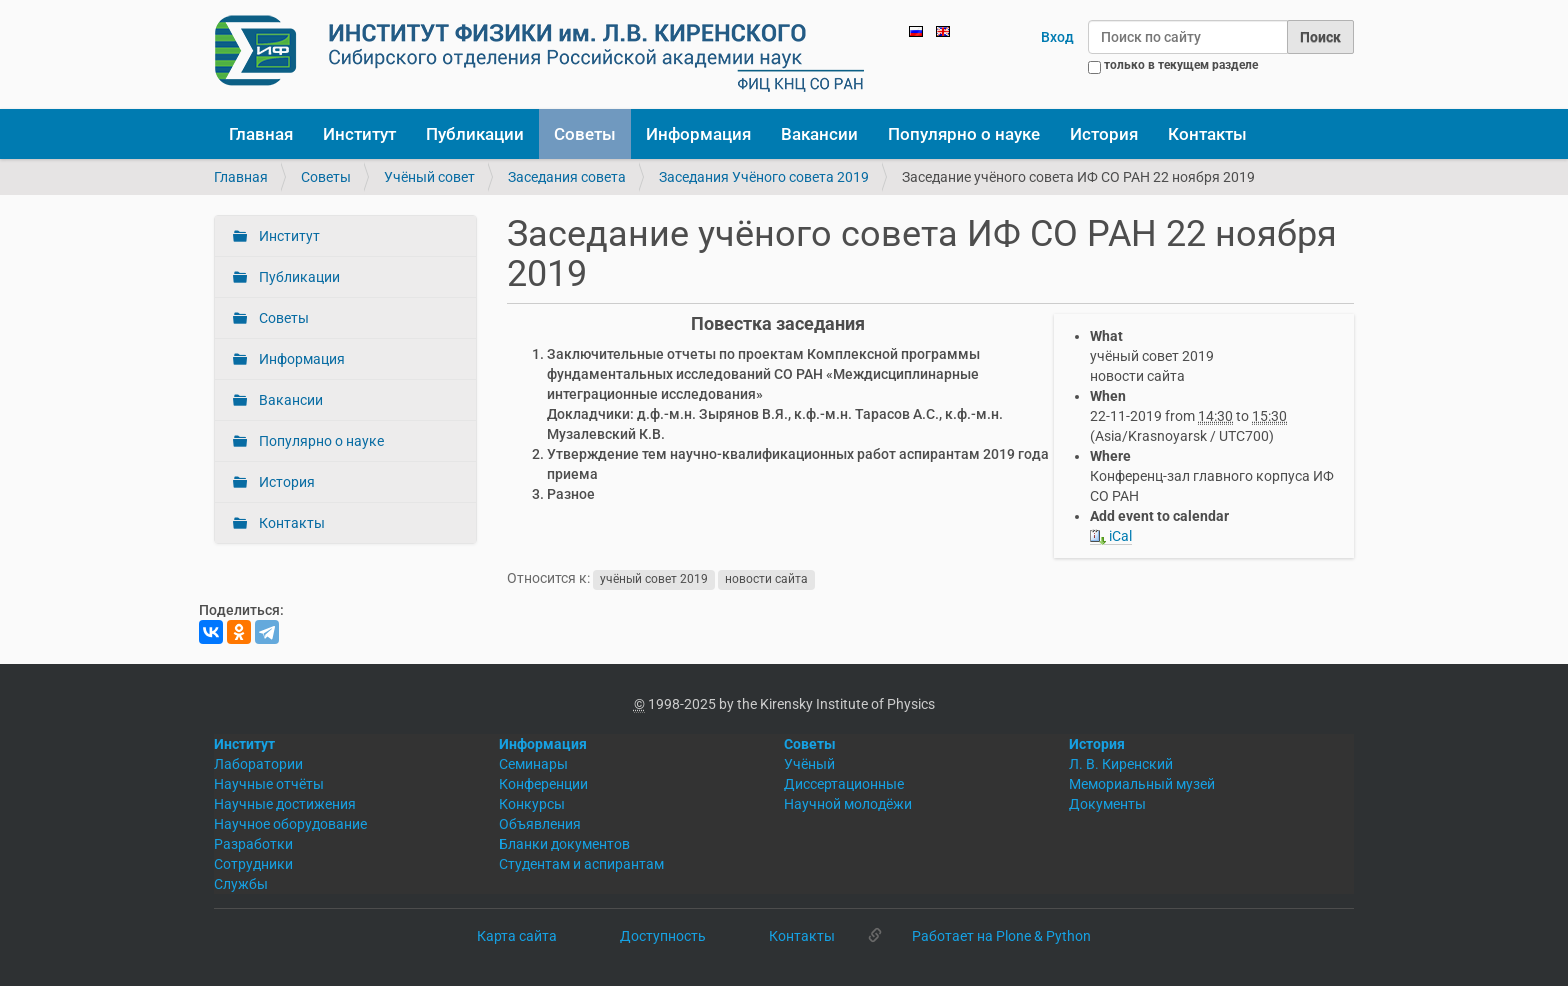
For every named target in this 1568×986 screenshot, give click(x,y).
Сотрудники (253, 864)
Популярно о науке (964, 134)
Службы (241, 884)
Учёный (809, 764)
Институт (359, 134)
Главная (261, 134)
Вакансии (819, 134)
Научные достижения (285, 804)
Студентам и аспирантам (581, 864)
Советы (585, 134)
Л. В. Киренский (1121, 764)
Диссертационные (844, 784)
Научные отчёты (269, 784)
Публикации (475, 134)
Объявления (540, 824)
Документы (1107, 804)
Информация (698, 134)
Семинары (533, 764)
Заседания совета (567, 177)
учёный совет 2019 (654, 579)
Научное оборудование (290, 824)
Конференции (543, 784)
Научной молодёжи (848, 804)
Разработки (253, 844)
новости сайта (766, 579)
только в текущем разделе (1181, 65)
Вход (1057, 37)
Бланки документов (564, 844)
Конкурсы (532, 804)
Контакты (1207, 134)
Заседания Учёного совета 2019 (764, 177)
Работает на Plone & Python (1001, 936)
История (1104, 134)
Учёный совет (429, 177)
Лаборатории (258, 764)
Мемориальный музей (1142, 784)
